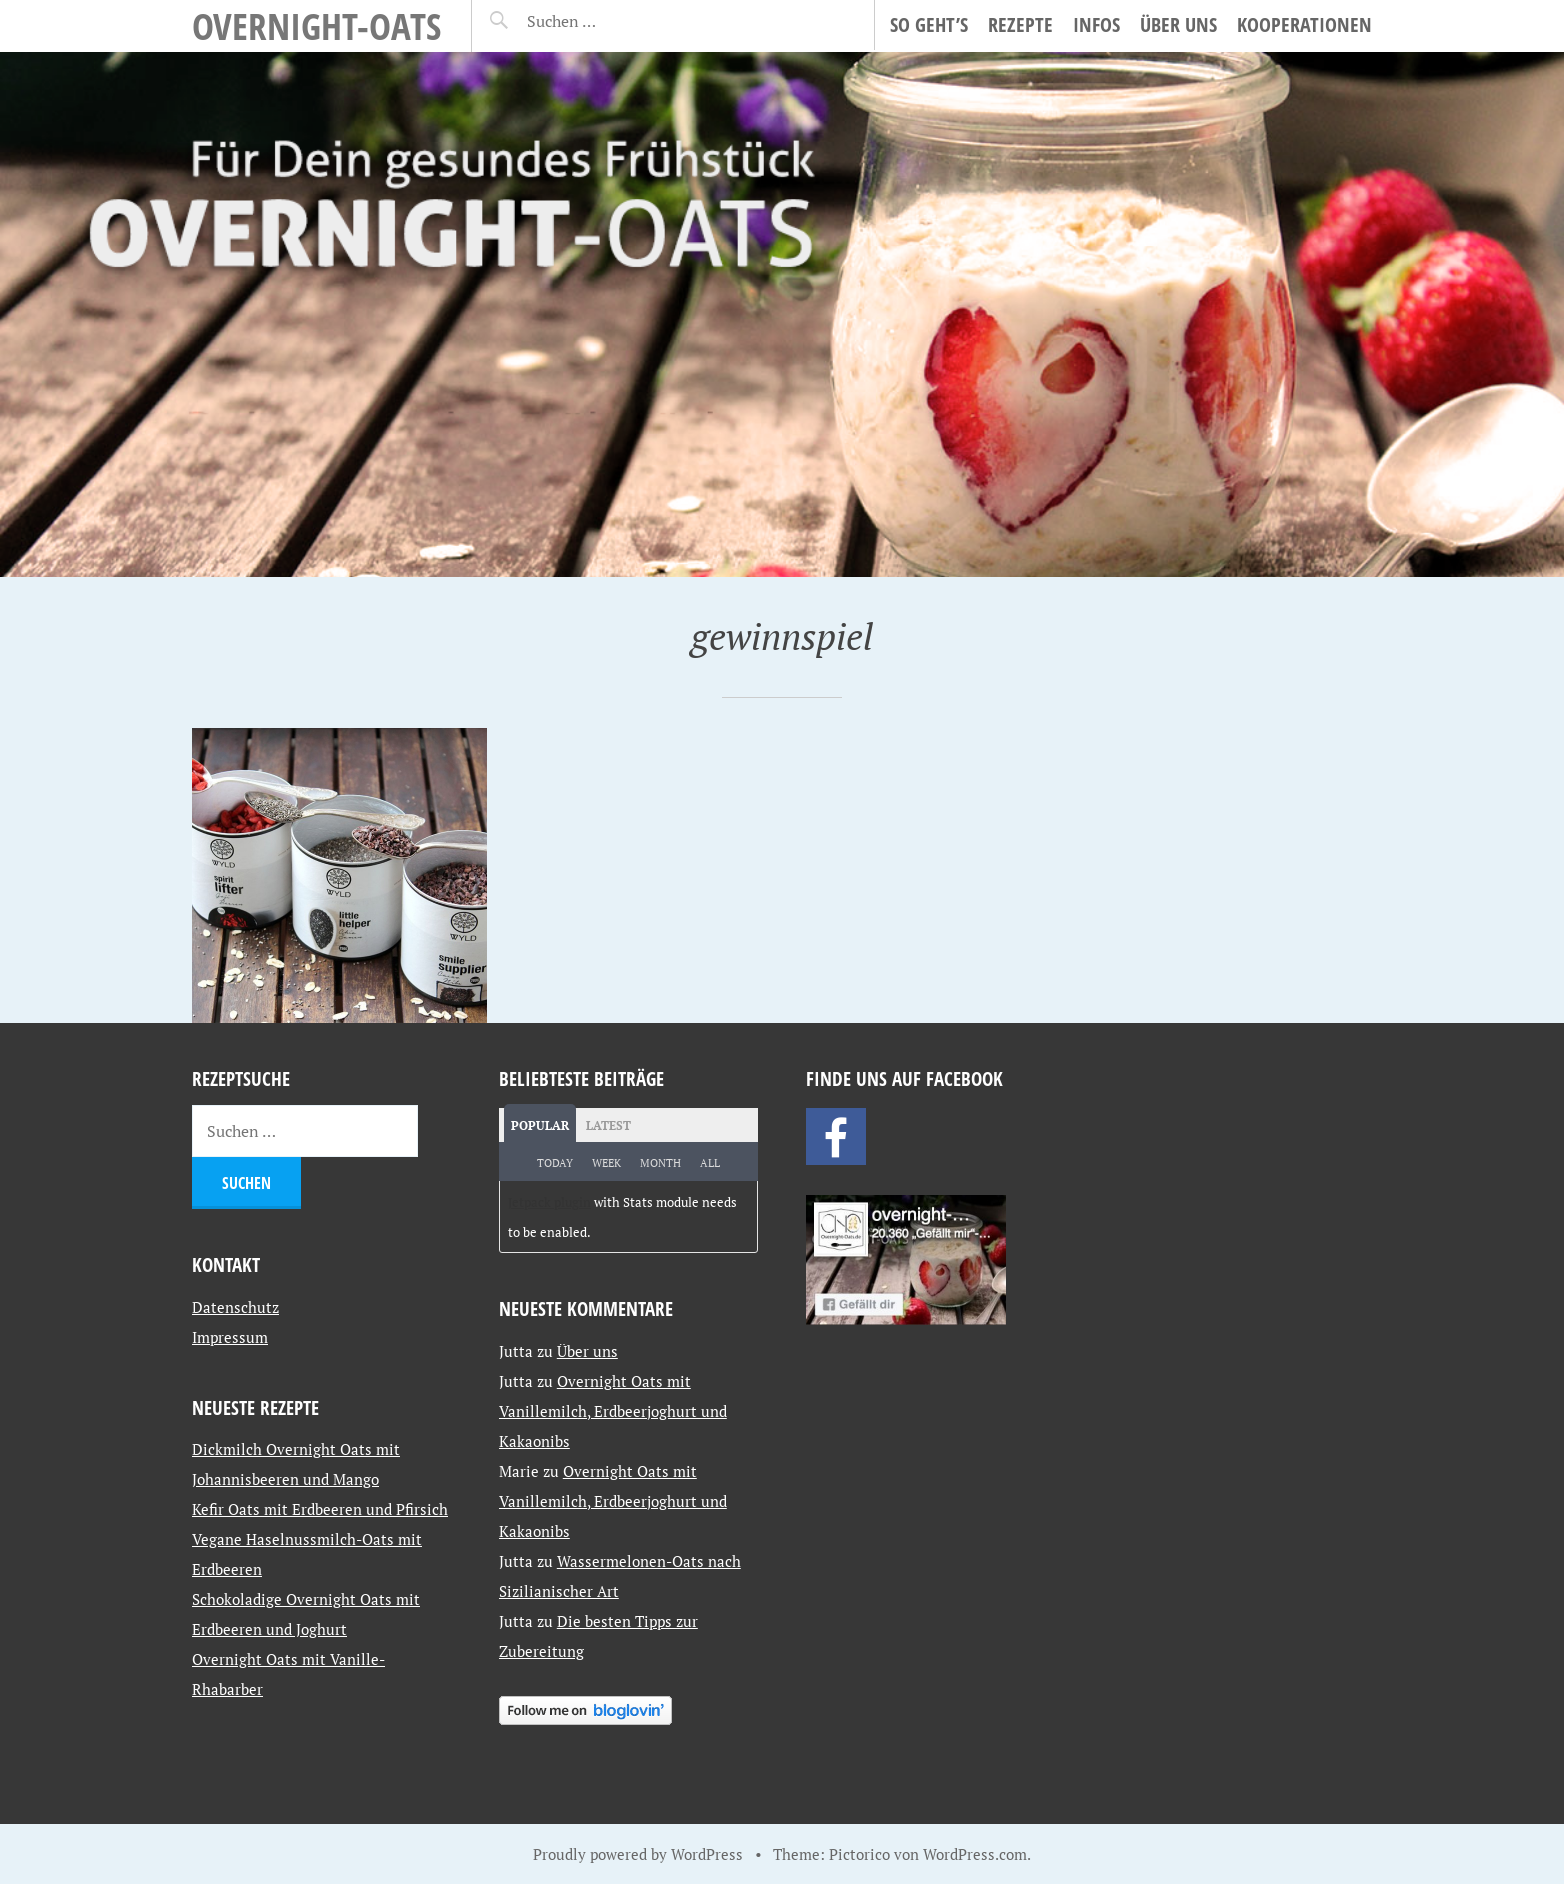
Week (606, 1163)
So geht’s (929, 24)
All (710, 1163)
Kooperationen (1304, 24)
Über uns (1178, 24)
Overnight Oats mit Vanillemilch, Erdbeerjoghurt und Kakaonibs (613, 1411)
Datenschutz (235, 1307)
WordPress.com (975, 1854)
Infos (1096, 24)
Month (660, 1163)
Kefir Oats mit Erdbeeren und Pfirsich (320, 1509)
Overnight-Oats (316, 25)
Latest (608, 1125)
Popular (540, 1125)
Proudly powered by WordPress (638, 1854)
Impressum (230, 1337)
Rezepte (1020, 24)
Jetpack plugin (549, 1202)
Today (555, 1163)
